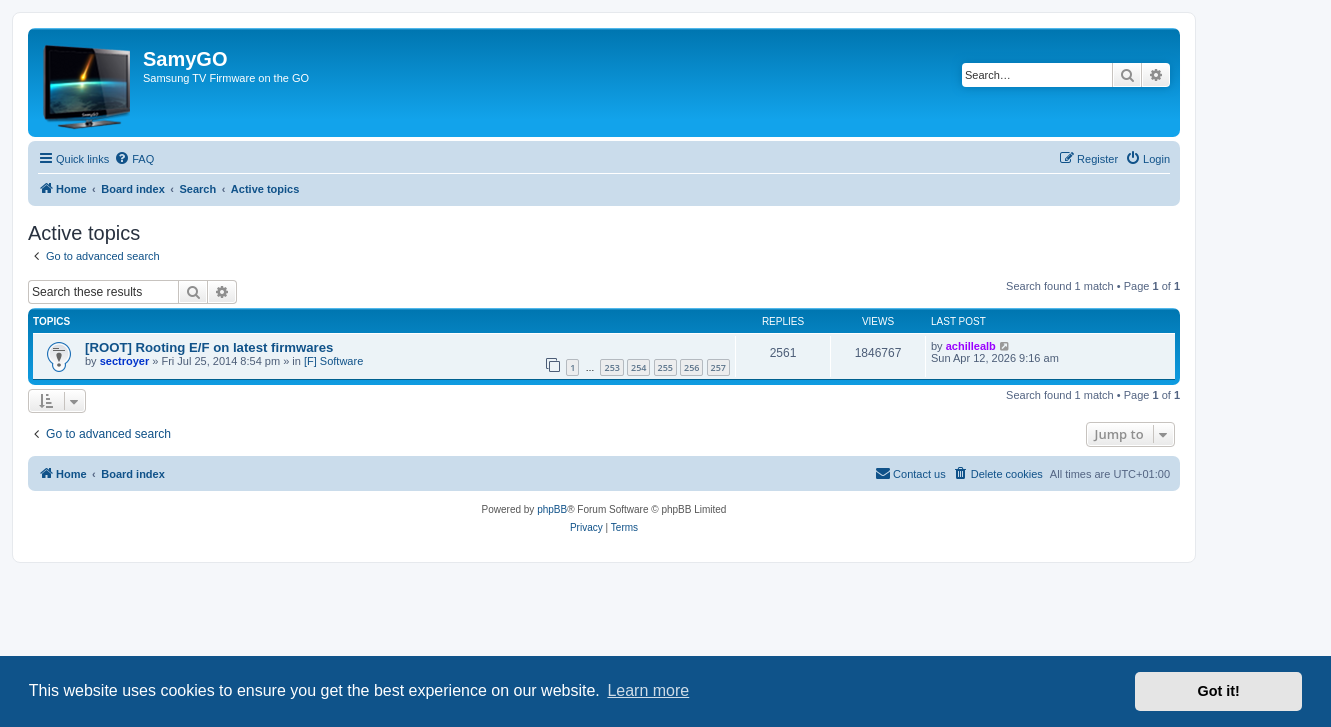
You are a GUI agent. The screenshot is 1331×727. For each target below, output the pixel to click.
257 (718, 367)
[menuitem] (134, 159)
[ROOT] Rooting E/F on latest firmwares (209, 347)
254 (638, 367)
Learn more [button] (648, 690)
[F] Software (333, 361)
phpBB (552, 509)
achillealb (971, 346)
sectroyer (125, 361)
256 (691, 367)
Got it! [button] (1219, 691)
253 (611, 367)
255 (665, 367)
